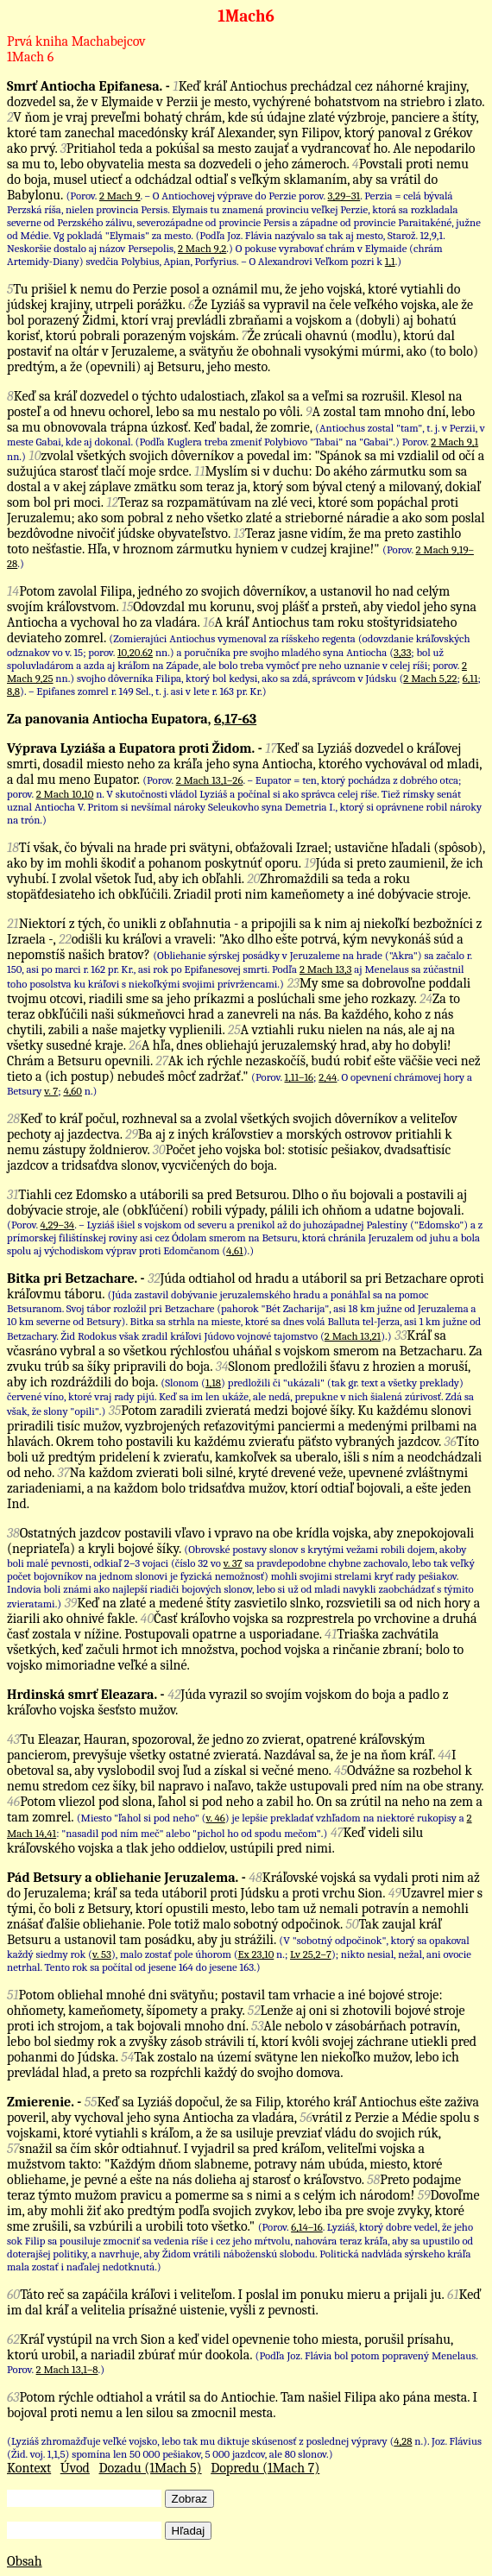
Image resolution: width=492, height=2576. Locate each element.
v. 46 (214, 1817)
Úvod (75, 2468)
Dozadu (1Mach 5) (150, 2468)
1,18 (213, 1382)
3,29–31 (344, 195)
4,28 (403, 2440)
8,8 (13, 691)
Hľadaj (188, 2530)
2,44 (328, 1076)
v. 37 (233, 1562)
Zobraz (189, 2498)
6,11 (470, 678)
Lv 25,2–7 (310, 1954)
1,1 (390, 261)
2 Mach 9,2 (202, 248)
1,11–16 (299, 1076)
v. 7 (51, 1090)
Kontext (29, 2468)
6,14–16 (307, 2226)
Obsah (24, 2561)
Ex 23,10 (256, 1954)
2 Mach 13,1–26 (209, 779)
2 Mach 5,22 (430, 678)
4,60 (72, 1090)
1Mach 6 (30, 57)
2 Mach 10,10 (65, 793)
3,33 (402, 652)
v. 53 (101, 1954)
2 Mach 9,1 (454, 441)
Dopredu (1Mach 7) (265, 2468)
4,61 (234, 1250)
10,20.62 (135, 652)
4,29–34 (57, 1224)
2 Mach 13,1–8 (67, 2369)
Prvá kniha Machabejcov (76, 41)
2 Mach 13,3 (326, 969)
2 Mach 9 (120, 195)
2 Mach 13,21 (353, 1335)
